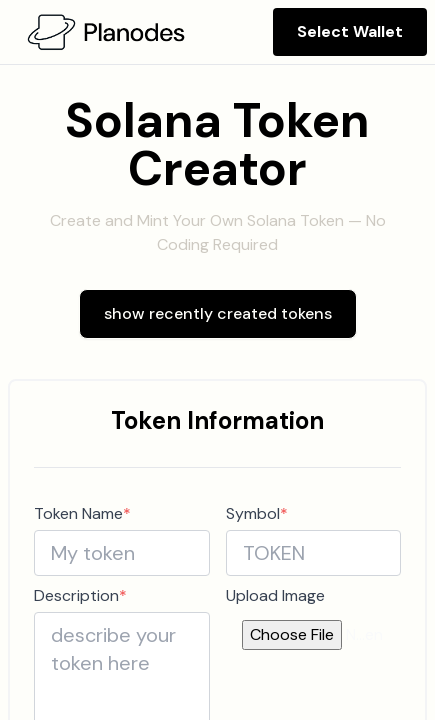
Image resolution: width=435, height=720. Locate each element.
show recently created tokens (218, 313)
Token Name (82, 513)
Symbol (257, 513)
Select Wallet (350, 31)
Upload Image (275, 595)
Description (80, 595)
